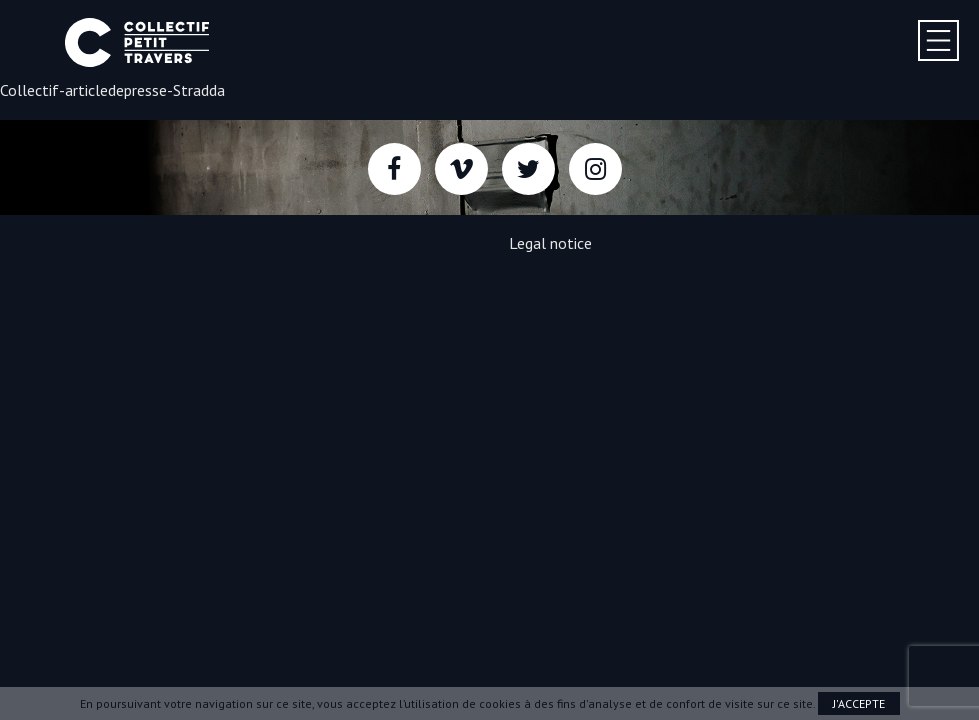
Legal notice (550, 243)
